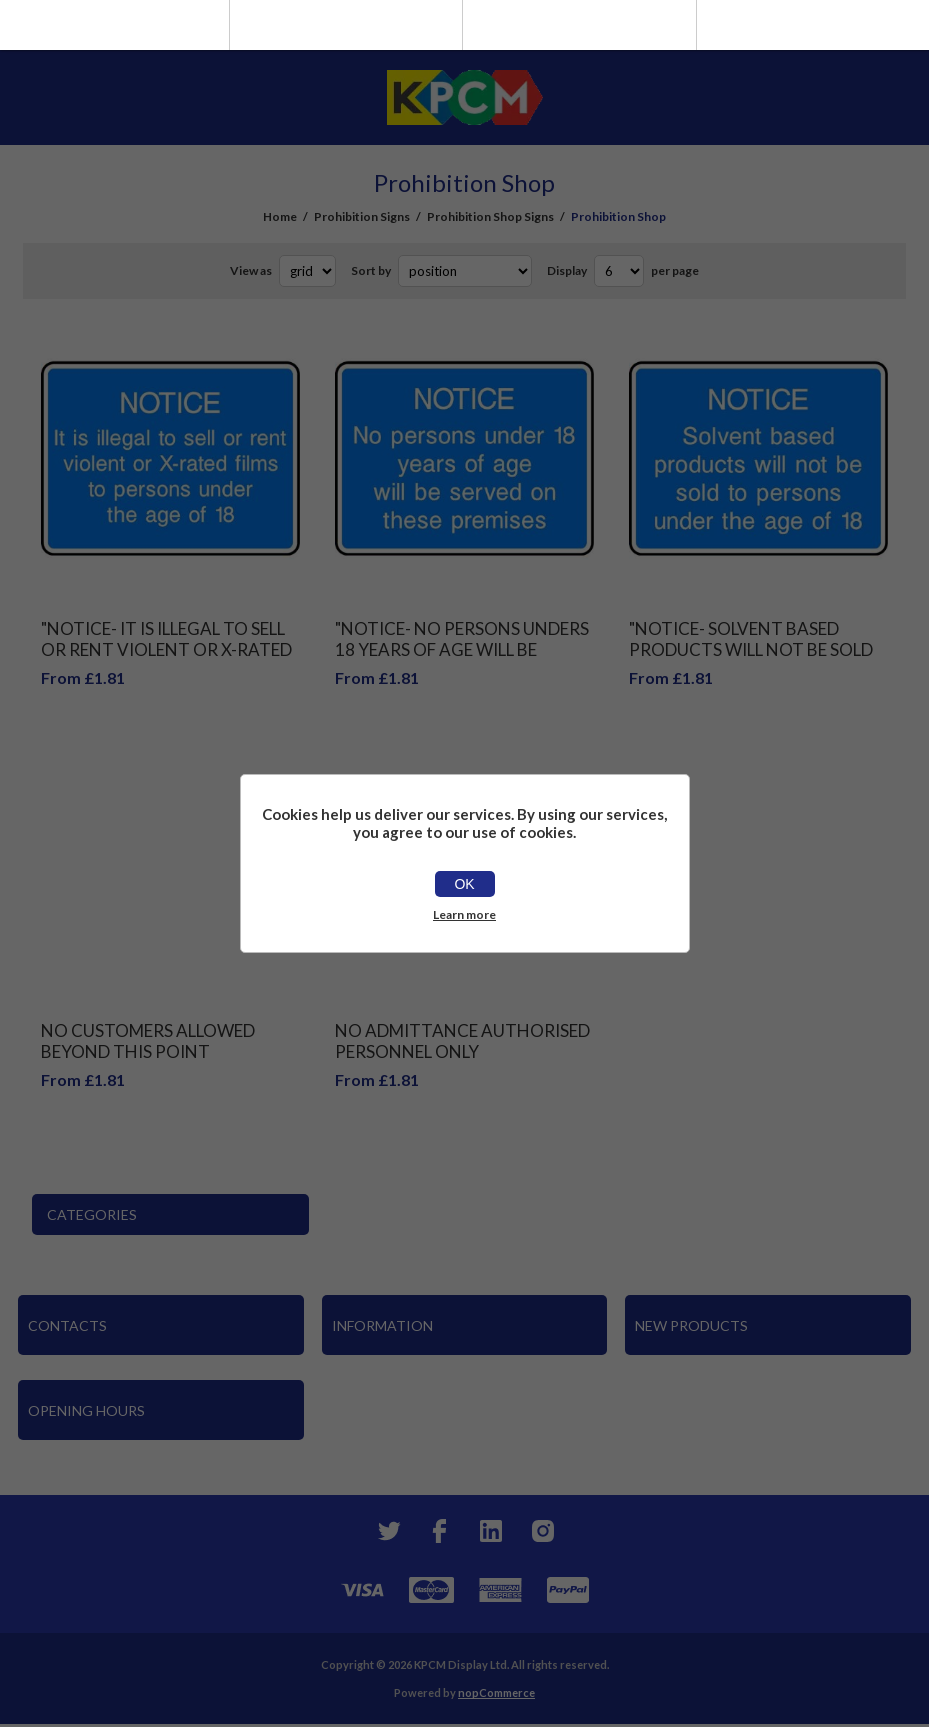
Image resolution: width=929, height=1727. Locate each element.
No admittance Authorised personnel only (462, 1041)
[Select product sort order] (465, 271)
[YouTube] (491, 1531)
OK (464, 884)
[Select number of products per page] (619, 271)
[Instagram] (543, 1531)
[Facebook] (439, 1531)
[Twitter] (387, 1531)
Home (280, 216)
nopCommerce (496, 1692)
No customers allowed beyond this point (148, 1041)
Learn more (464, 914)
